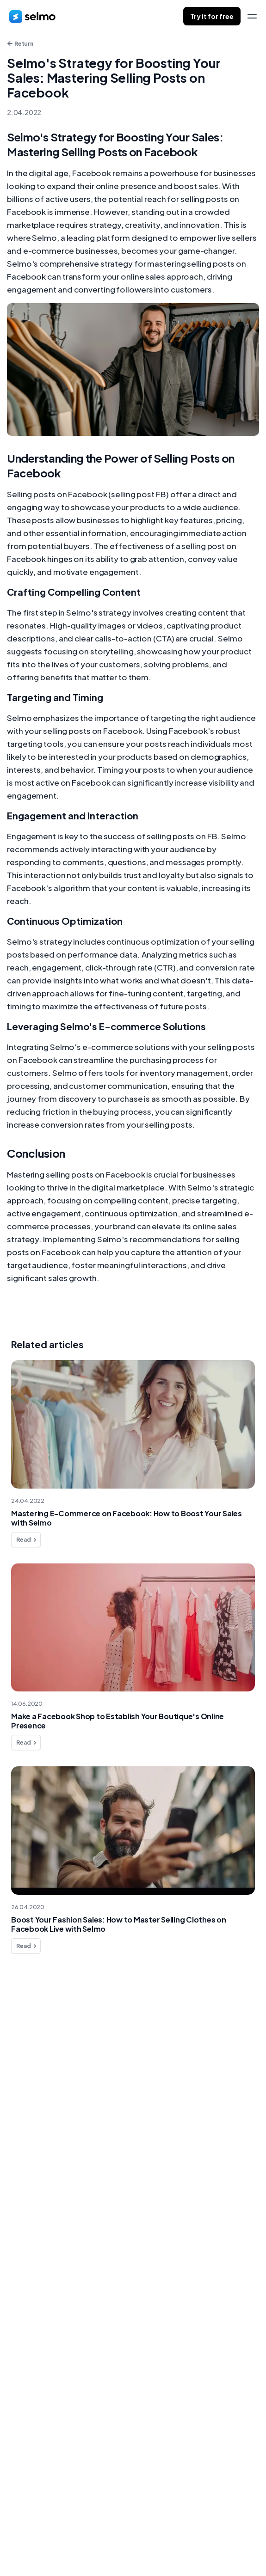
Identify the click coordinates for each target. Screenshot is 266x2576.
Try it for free (212, 16)
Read (26, 1540)
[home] (32, 16)
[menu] (252, 16)
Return (20, 43)
